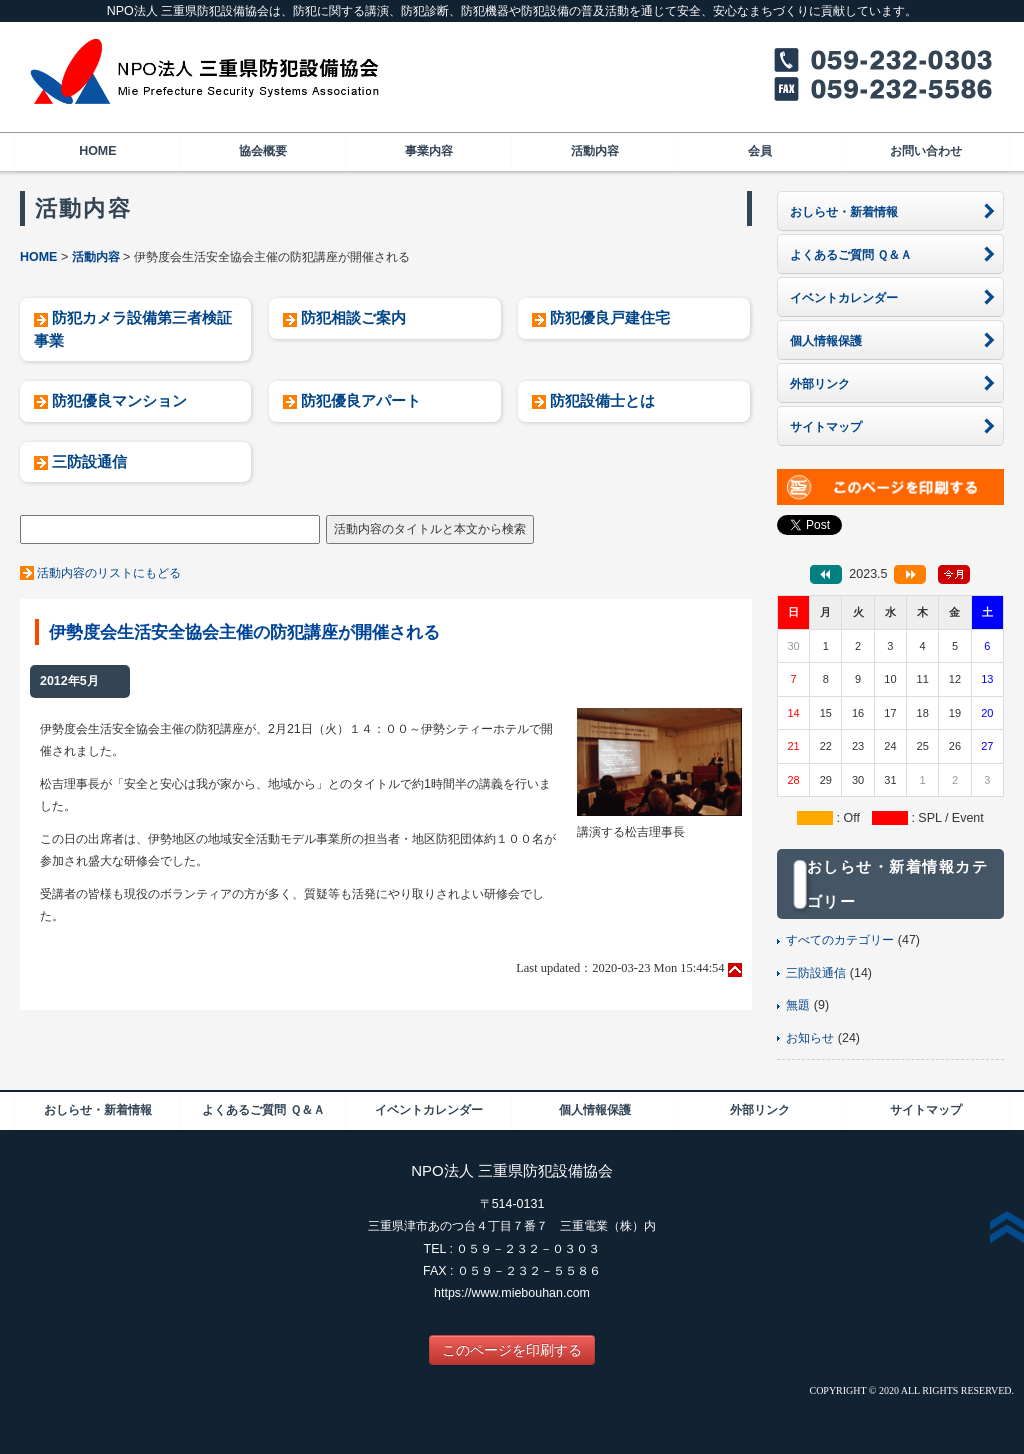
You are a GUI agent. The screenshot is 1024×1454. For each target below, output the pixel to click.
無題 (798, 1005)
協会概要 (263, 151)
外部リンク (760, 1110)
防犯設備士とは (602, 400)
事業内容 (429, 151)
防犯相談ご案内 (353, 317)
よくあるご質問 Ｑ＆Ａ (263, 1110)
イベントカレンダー (429, 1110)
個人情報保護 (595, 1110)
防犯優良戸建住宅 (610, 317)
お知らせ (810, 1038)
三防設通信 (89, 461)
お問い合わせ (926, 151)
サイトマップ (926, 1110)
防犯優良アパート (361, 400)
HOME (97, 151)
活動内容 (595, 151)
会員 (760, 151)
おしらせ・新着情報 (98, 1110)
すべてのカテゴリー (840, 940)
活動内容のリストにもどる (109, 573)
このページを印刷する (512, 1350)
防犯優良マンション (119, 400)
